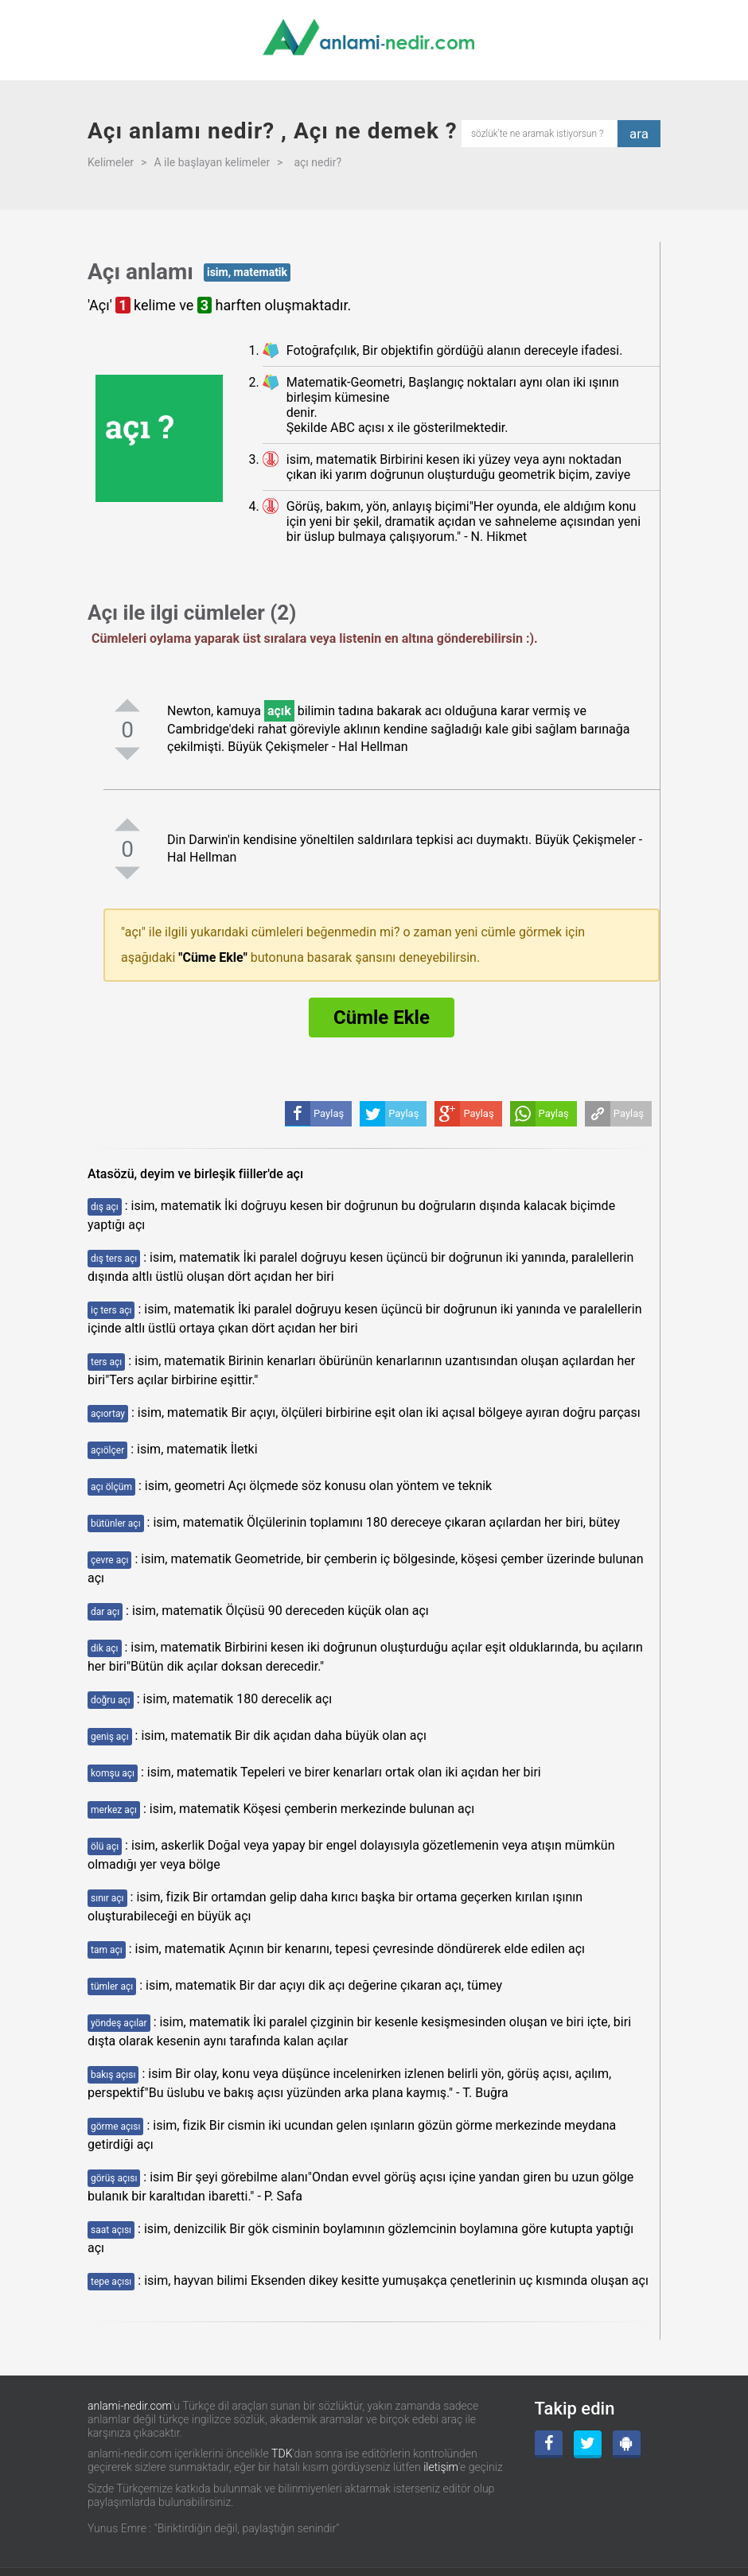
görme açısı (115, 2126)
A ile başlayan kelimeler (212, 162)
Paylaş (629, 1113)
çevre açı (109, 1560)
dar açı (105, 1611)
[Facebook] (549, 2444)
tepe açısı (111, 2281)
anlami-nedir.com (130, 2405)
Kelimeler (111, 162)
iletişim (440, 2467)
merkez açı (114, 1809)
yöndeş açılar (119, 2023)
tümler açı (112, 1986)
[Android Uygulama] (627, 2444)
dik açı (105, 1648)
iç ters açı (111, 1310)
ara (639, 134)
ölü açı (105, 1846)
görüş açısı (114, 2178)
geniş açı (110, 1736)
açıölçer (107, 1450)
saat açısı (111, 2230)
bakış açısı (113, 2074)
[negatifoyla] (127, 753)
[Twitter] (588, 2444)
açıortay (108, 1413)
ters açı (106, 1362)
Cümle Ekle (381, 1017)
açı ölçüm (111, 1486)
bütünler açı (116, 1523)
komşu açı (112, 1773)
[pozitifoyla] (127, 705)
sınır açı (107, 1898)
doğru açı (111, 1700)
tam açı (107, 1949)
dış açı (105, 1206)
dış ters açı (114, 1258)
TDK (281, 2453)
